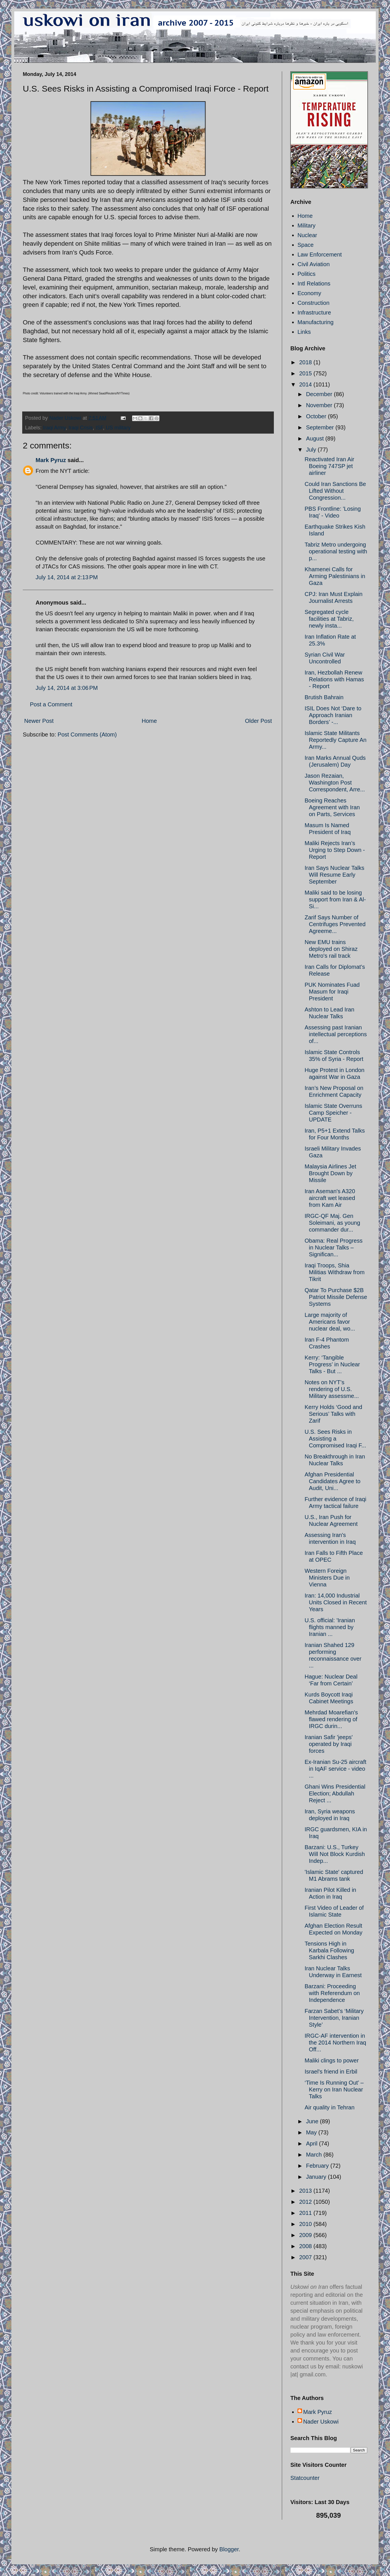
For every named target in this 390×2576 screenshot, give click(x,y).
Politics (306, 274)
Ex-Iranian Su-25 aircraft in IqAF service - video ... (335, 1769)
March (314, 2154)
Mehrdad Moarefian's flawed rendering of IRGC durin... (331, 1719)
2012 (306, 2202)
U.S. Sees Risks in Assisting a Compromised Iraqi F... (335, 1439)
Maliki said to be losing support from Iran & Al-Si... (335, 899)
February (318, 2166)
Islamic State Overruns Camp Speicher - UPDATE (333, 1113)
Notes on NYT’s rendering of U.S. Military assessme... (332, 1389)
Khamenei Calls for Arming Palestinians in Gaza (335, 576)
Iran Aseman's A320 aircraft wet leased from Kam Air (330, 1198)
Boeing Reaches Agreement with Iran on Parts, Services (332, 807)
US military (118, 428)
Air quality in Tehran (329, 2107)
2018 (306, 362)
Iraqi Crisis (81, 428)
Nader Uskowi (320, 2421)
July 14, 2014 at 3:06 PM (67, 688)
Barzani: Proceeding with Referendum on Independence (332, 1993)
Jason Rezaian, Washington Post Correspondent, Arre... (335, 783)
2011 (306, 2213)
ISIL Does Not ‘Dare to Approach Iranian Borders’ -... (333, 715)
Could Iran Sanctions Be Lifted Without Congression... (335, 491)
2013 (306, 2191)
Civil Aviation (313, 264)
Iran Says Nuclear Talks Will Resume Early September (334, 875)
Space (305, 245)
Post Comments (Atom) (87, 734)
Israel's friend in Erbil (331, 2071)
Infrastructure (314, 312)
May (312, 2132)
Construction (313, 303)
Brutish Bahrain (324, 697)
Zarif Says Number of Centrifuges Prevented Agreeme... (335, 924)
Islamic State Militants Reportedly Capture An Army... (335, 740)
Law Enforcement (319, 254)
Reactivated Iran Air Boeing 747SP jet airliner (329, 466)
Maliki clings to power (332, 2060)
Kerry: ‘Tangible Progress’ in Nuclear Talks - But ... (332, 1364)
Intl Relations (314, 283)
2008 (306, 2246)
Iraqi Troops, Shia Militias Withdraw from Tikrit (335, 1272)
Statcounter (304, 2478)
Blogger (229, 2549)
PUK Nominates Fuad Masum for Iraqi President (332, 992)
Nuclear (307, 235)
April (312, 2143)
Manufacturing (315, 322)
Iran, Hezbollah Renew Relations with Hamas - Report (334, 679)
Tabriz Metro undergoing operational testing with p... (336, 551)
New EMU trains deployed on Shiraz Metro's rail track (331, 949)
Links (304, 332)
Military (306, 225)
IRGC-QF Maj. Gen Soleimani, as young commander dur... (332, 1223)
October (317, 416)
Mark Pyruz (51, 460)
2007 (306, 2257)
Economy (309, 293)
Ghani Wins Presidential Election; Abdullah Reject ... (335, 1793)
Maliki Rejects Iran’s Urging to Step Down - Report (335, 850)
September (320, 427)
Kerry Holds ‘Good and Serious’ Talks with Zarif (333, 1414)
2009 (306, 2235)
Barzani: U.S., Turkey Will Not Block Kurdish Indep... (335, 1854)
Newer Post (39, 721)
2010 (306, 2224)
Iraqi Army (54, 428)
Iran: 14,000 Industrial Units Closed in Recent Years (336, 1602)
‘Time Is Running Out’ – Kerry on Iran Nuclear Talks (334, 2089)
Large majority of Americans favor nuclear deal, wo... (330, 1322)
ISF (99, 428)
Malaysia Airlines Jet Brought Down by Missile (330, 1173)
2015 (306, 373)
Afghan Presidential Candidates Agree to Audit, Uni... (332, 1481)
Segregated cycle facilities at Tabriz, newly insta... (329, 619)
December (320, 394)
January (317, 2177)
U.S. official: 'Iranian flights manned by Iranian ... (330, 1627)
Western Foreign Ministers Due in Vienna (327, 1578)
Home (149, 721)
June (313, 2121)
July (312, 449)
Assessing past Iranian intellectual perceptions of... (336, 1034)
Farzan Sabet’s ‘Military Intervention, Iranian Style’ (334, 2018)
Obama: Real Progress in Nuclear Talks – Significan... (333, 1247)
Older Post (258, 721)
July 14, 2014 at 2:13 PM (67, 577)
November (320, 405)
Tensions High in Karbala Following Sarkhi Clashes (329, 1950)
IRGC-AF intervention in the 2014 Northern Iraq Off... (335, 2042)
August (315, 438)
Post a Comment (51, 704)
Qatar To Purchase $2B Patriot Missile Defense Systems (336, 1297)
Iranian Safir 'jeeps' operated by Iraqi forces (329, 1744)
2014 (306, 384)
